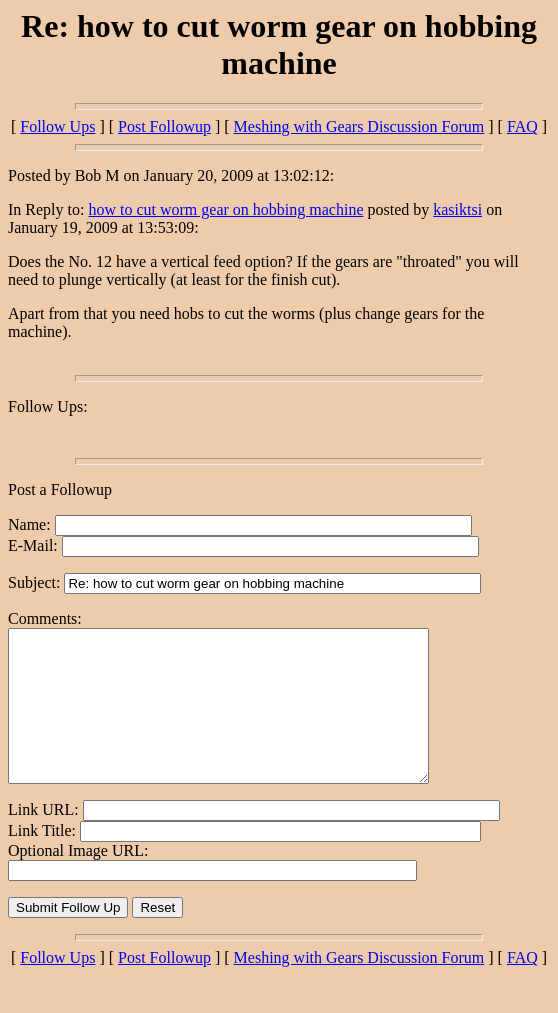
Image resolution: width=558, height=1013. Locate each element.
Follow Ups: (48, 406)
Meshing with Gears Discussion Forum (359, 126)
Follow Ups (57, 126)
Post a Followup (60, 489)
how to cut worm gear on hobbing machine (225, 209)
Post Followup (164, 126)
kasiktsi (457, 209)
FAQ (522, 126)
